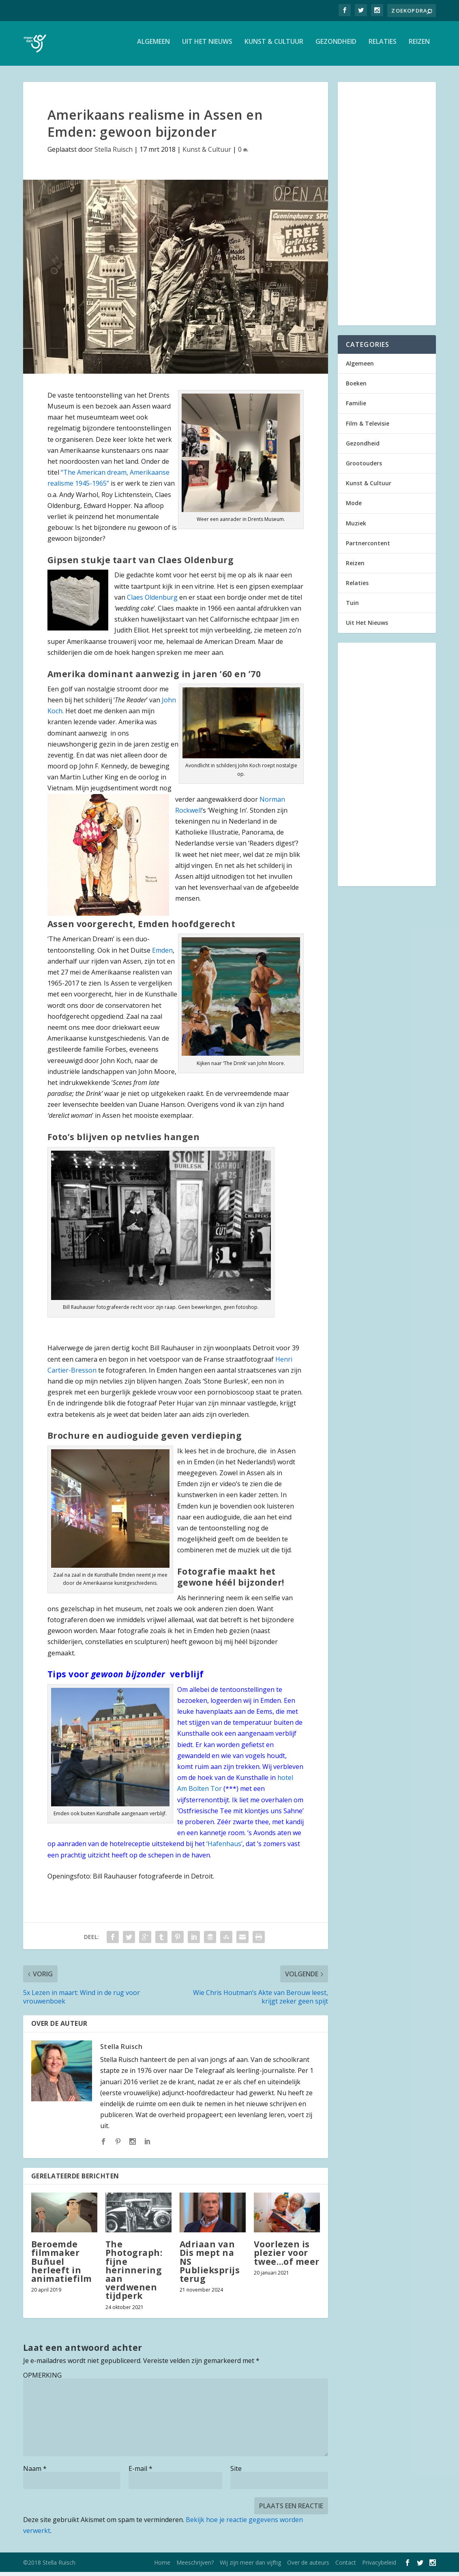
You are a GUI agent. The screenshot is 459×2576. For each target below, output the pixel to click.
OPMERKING (42, 2379)
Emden (161, 954)
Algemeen (153, 46)
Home (162, 2566)
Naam (35, 2472)
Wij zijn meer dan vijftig (250, 2566)
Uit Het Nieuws (207, 46)
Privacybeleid (379, 2566)
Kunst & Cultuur (274, 46)
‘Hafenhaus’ (224, 1847)
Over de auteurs (308, 2566)
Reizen (419, 46)
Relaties (383, 46)
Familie (356, 407)
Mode (354, 507)
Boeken (356, 387)
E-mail (140, 2472)
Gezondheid (335, 46)
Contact (345, 2566)
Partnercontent (368, 547)
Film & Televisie (367, 427)
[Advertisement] (387, 207)
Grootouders (364, 467)
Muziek (356, 527)
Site (236, 2472)
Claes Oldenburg (151, 601)
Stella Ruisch (113, 153)
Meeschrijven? (195, 2566)
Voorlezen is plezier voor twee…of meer (287, 2256)
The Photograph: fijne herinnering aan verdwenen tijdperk (134, 2273)
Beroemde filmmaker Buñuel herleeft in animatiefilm (61, 2265)
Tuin (352, 607)
